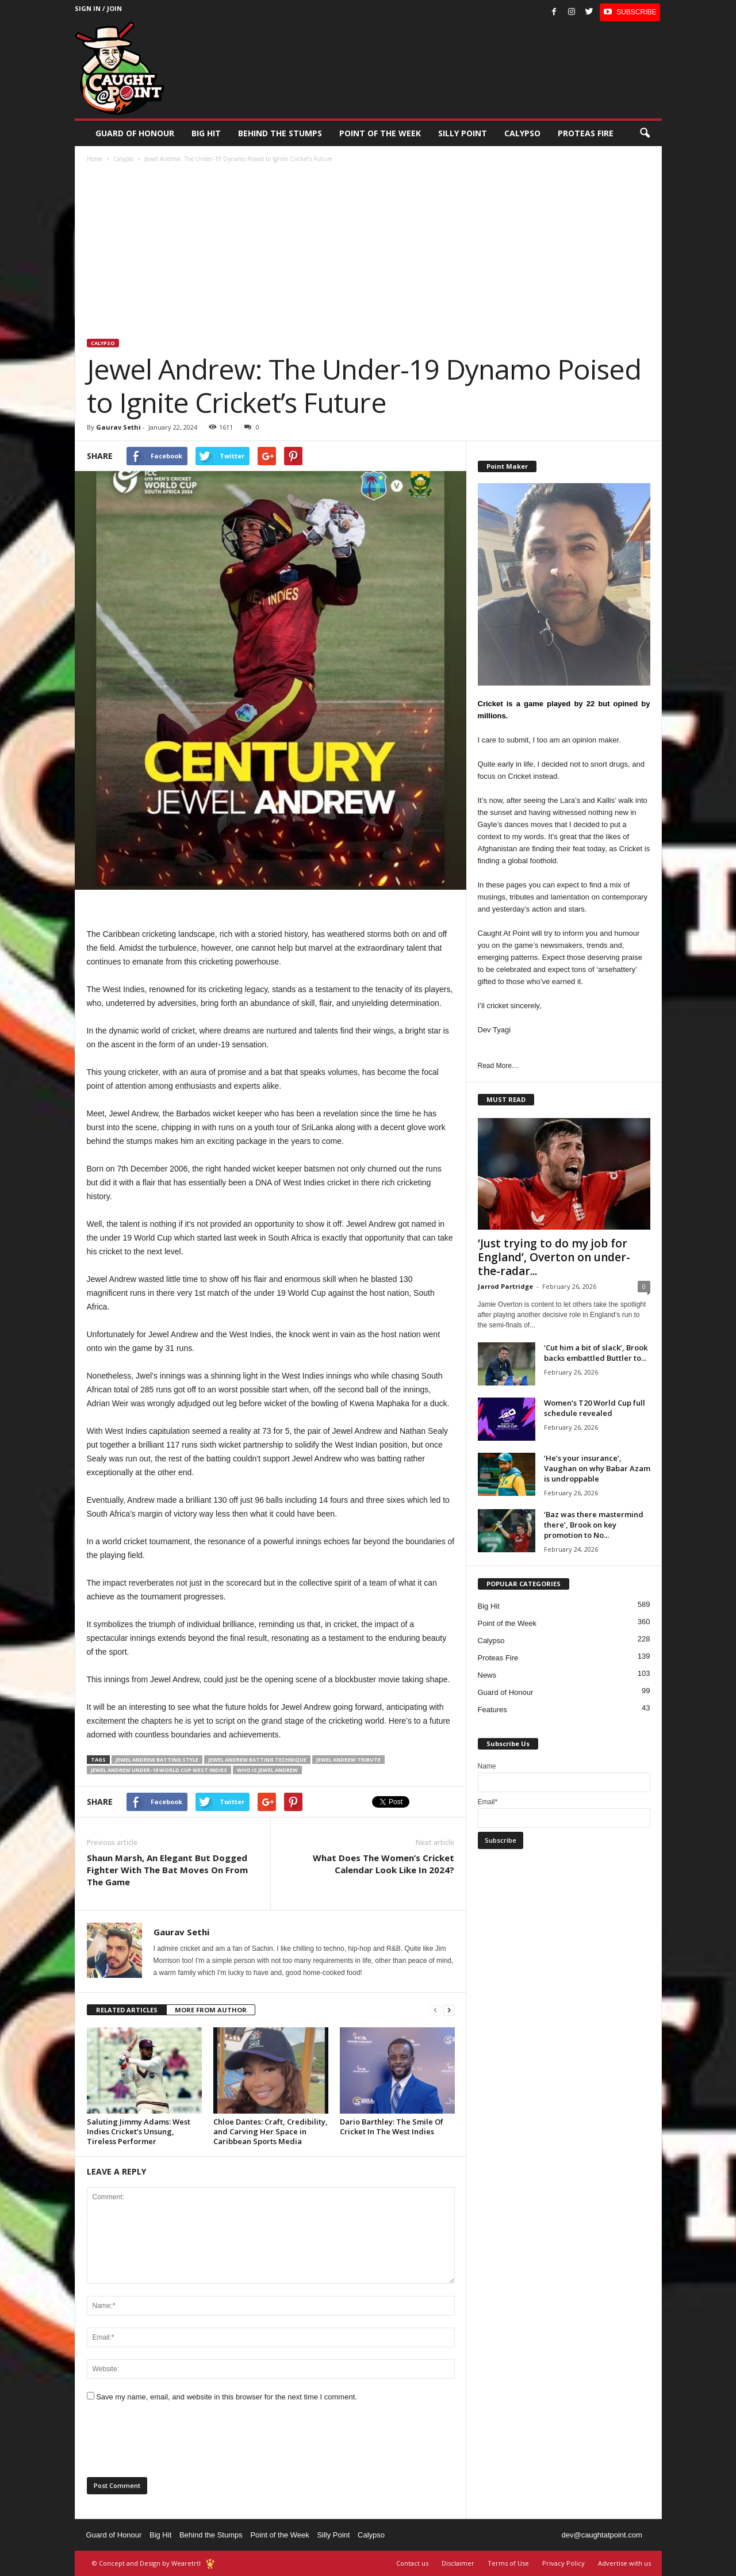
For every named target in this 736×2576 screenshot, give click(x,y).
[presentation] (174, 2443)
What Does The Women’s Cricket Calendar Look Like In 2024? (383, 1863)
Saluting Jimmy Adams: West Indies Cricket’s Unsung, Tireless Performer (138, 2131)
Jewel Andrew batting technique (257, 1759)
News (487, 1675)
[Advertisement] (368, 252)
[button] (644, 133)
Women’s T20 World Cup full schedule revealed (594, 1408)
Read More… (498, 1066)
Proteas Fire (586, 133)
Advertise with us (624, 2563)
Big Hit (206, 133)
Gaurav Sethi (118, 427)
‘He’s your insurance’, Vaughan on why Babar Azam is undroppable (597, 1468)
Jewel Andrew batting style (157, 1759)
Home (94, 159)
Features (492, 1709)
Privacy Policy (563, 2563)
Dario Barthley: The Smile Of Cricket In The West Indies (391, 2126)
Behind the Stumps (211, 2535)
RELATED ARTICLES (127, 2009)
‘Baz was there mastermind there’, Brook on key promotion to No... (593, 1524)
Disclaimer (458, 2563)
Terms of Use (508, 2563)
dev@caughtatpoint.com (601, 2535)
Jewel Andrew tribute (348, 1759)
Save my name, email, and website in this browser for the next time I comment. (226, 2397)
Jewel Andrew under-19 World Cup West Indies (159, 1770)
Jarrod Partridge (505, 1286)
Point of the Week (380, 133)
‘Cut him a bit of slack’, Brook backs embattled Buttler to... (595, 1352)
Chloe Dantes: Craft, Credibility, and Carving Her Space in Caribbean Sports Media (270, 2131)
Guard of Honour (134, 133)
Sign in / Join (98, 8)
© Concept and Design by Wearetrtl (146, 2563)
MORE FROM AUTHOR (211, 2009)
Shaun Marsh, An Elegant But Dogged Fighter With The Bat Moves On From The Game (167, 1870)
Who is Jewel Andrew (267, 1770)
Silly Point (462, 133)
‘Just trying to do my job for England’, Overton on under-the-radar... (554, 1257)
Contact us (412, 2563)
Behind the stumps (280, 133)
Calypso (522, 133)
